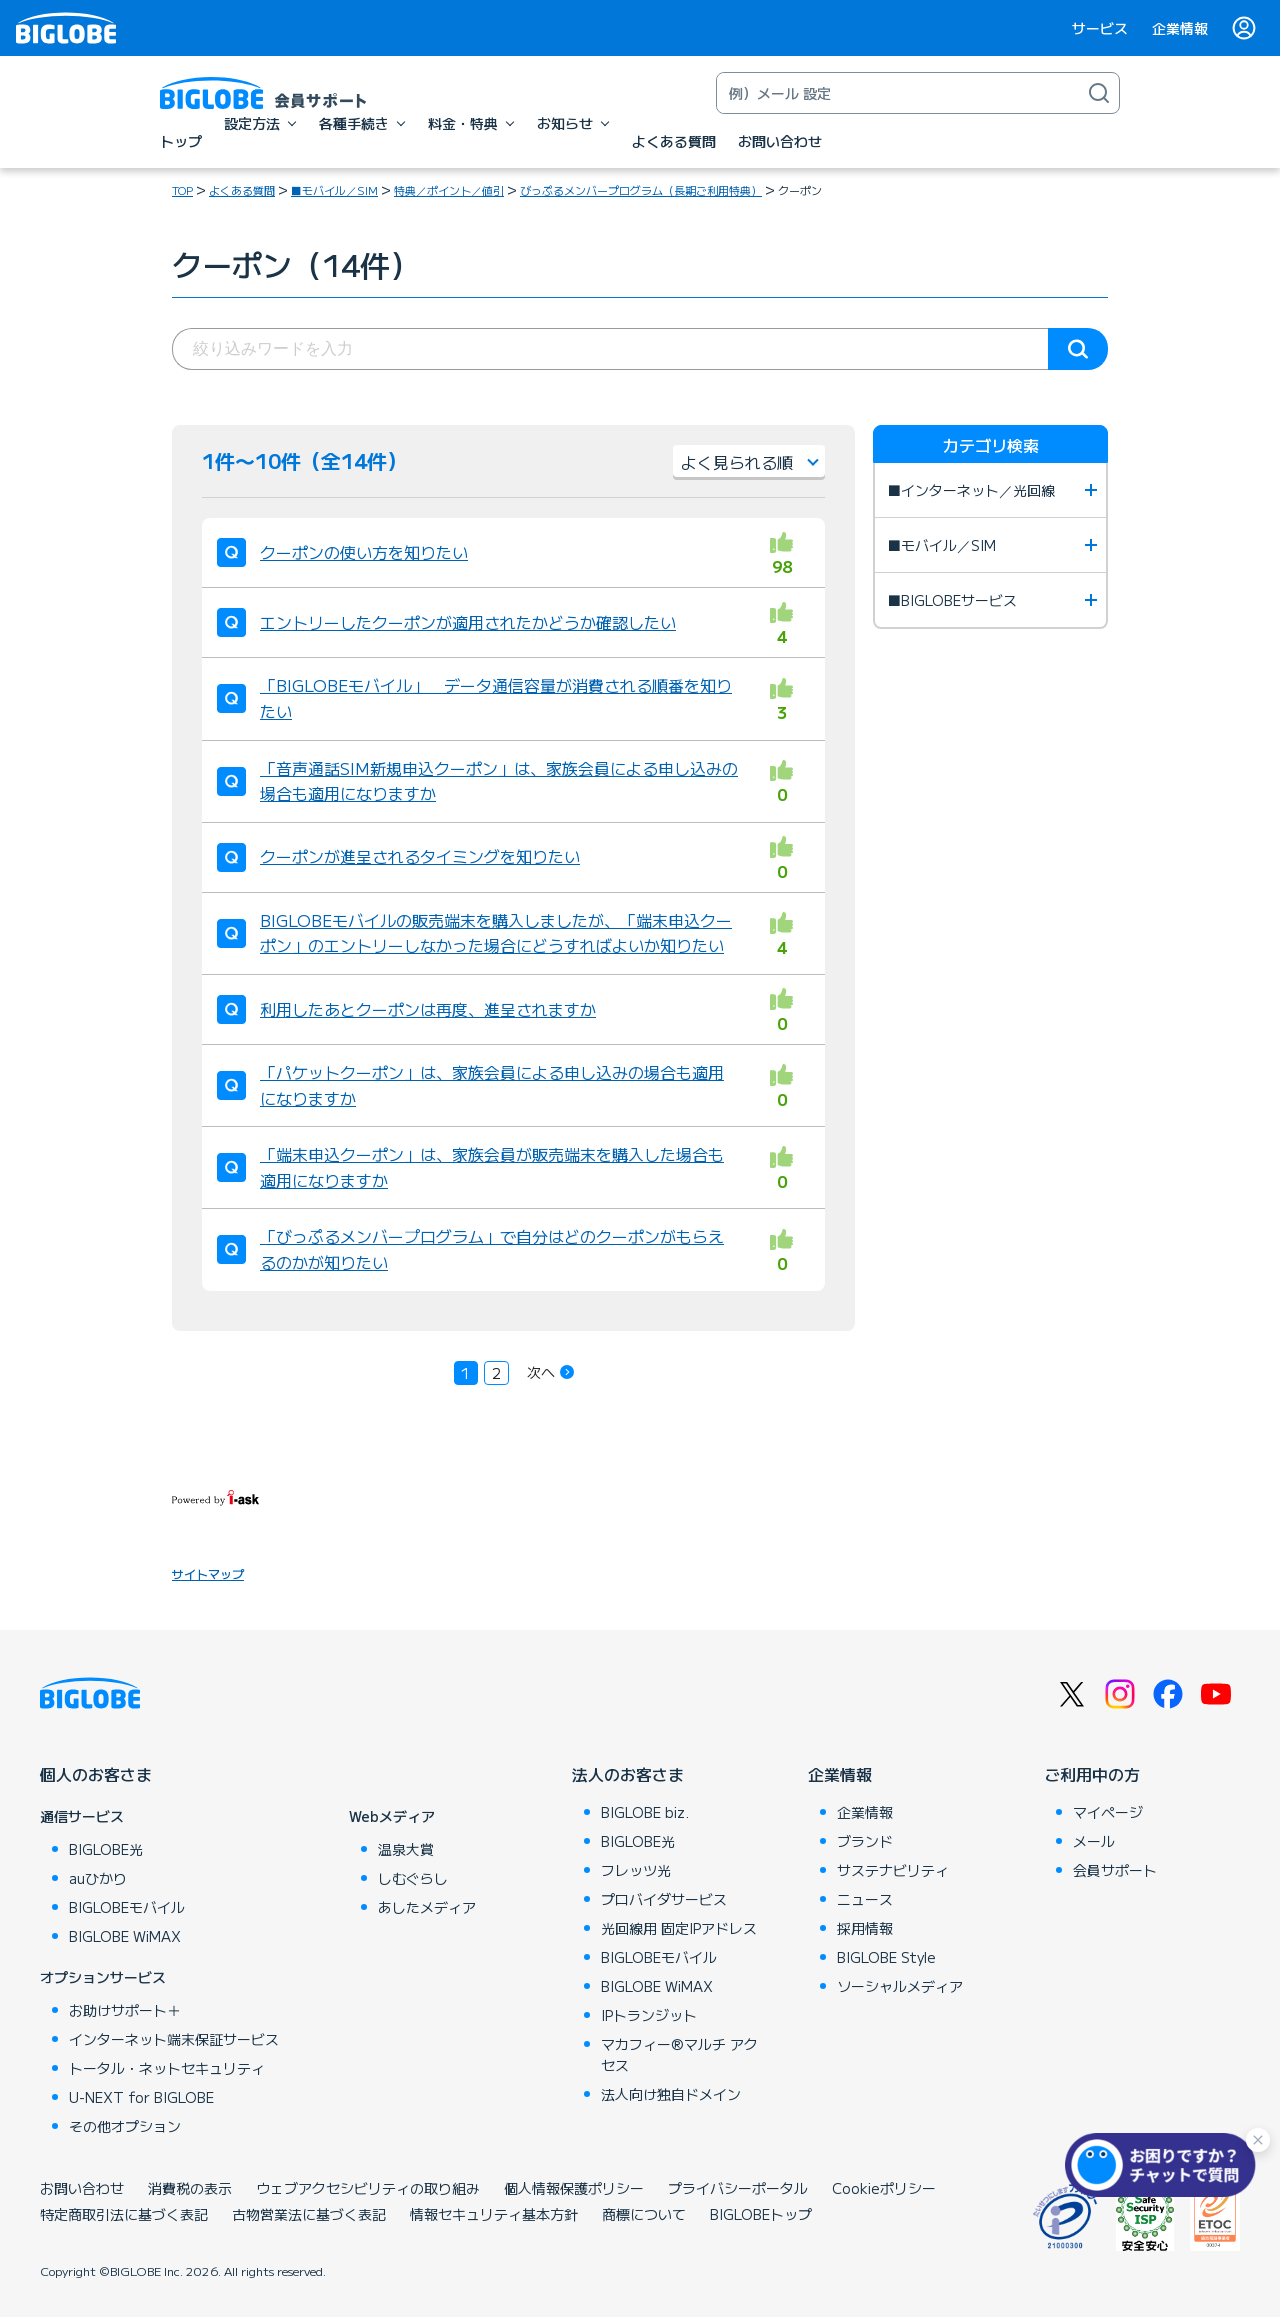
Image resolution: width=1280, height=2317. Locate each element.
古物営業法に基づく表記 (309, 2214)
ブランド (865, 1841)
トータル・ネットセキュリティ (167, 2068)
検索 (1078, 349)
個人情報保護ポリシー (574, 2188)
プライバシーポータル (738, 2188)
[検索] (1099, 93)
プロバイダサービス (664, 1899)
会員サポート (1115, 1870)
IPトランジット (649, 2015)
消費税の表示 (190, 2188)
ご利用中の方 (1092, 1774)
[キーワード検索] (898, 93)
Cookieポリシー (884, 2188)
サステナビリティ (893, 1870)
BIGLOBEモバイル (127, 1907)
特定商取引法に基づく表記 (124, 2214)
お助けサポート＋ (125, 2010)
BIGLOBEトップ (761, 2214)
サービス (1100, 28)
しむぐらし (413, 1878)
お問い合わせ (82, 2188)
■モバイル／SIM (334, 190)
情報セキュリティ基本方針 (494, 2214)
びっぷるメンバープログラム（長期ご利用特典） (641, 190)
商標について (644, 2214)
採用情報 (865, 1928)
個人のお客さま (96, 1774)
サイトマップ (208, 1573)
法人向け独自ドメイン (671, 2094)
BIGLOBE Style (886, 1957)
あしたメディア (427, 1907)
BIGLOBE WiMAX (125, 1936)
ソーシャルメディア (900, 1986)
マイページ (1108, 1812)
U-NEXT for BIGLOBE (141, 2097)
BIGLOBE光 (106, 1849)
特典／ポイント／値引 (449, 190)
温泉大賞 (406, 1849)
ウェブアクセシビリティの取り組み (368, 2188)
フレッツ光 (636, 1870)
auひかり (98, 1878)
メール (1094, 1841)
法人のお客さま (628, 1774)
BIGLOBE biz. (645, 1812)
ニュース (865, 1899)
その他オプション (125, 2126)
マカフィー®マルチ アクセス (679, 2054)
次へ (541, 1372)
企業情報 (1180, 28)
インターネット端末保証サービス (174, 2039)
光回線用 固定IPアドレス (679, 1928)
